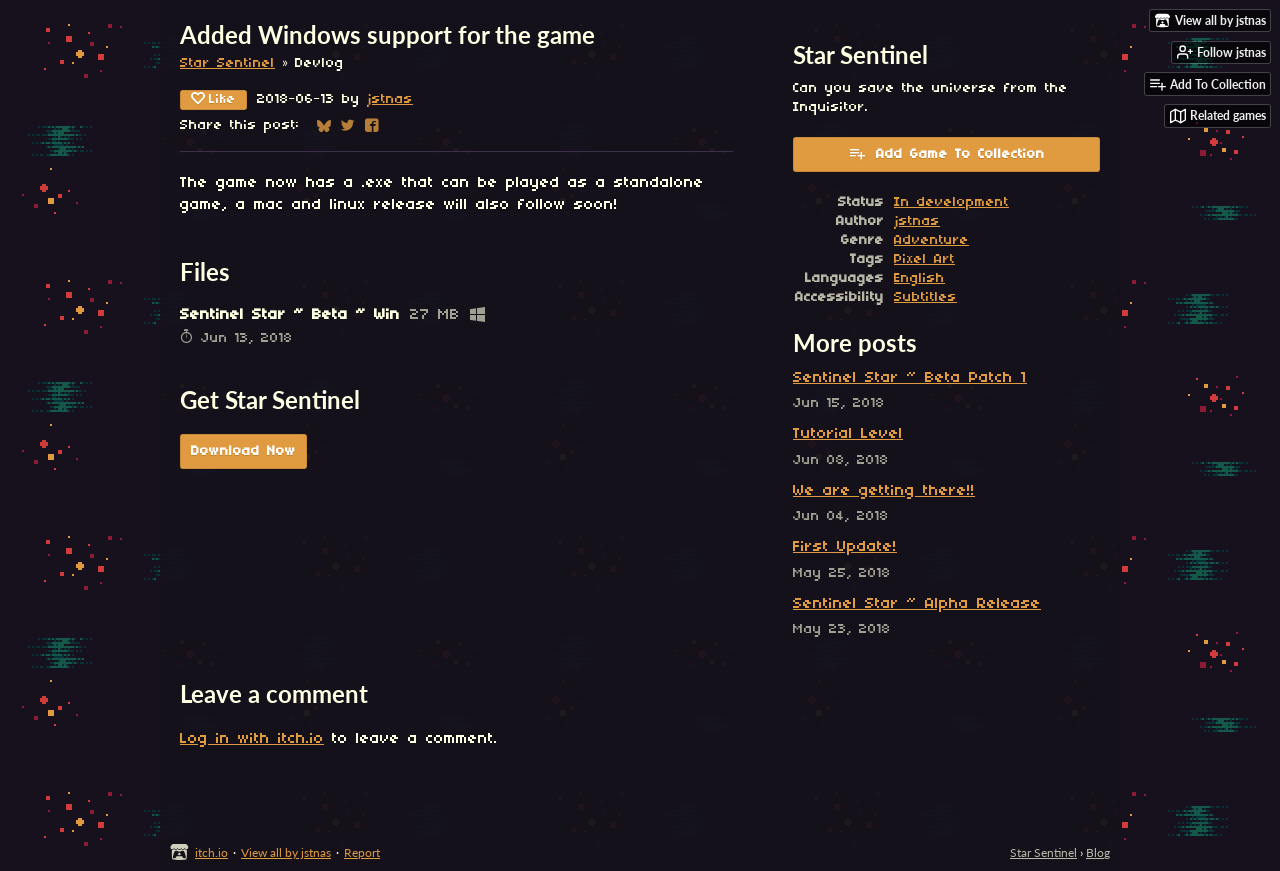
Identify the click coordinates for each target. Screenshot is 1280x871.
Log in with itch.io (252, 739)
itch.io (211, 852)
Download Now (243, 451)
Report (362, 852)
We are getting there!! (884, 491)
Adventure (931, 240)
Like (213, 99)
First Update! (845, 547)
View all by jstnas (286, 852)
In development (951, 202)
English (919, 278)
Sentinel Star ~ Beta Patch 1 (910, 378)
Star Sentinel (227, 63)
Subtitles (925, 297)
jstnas (390, 99)
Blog (1098, 852)
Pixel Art (924, 259)
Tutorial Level (848, 434)
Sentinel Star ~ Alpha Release (917, 604)
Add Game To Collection (946, 153)
